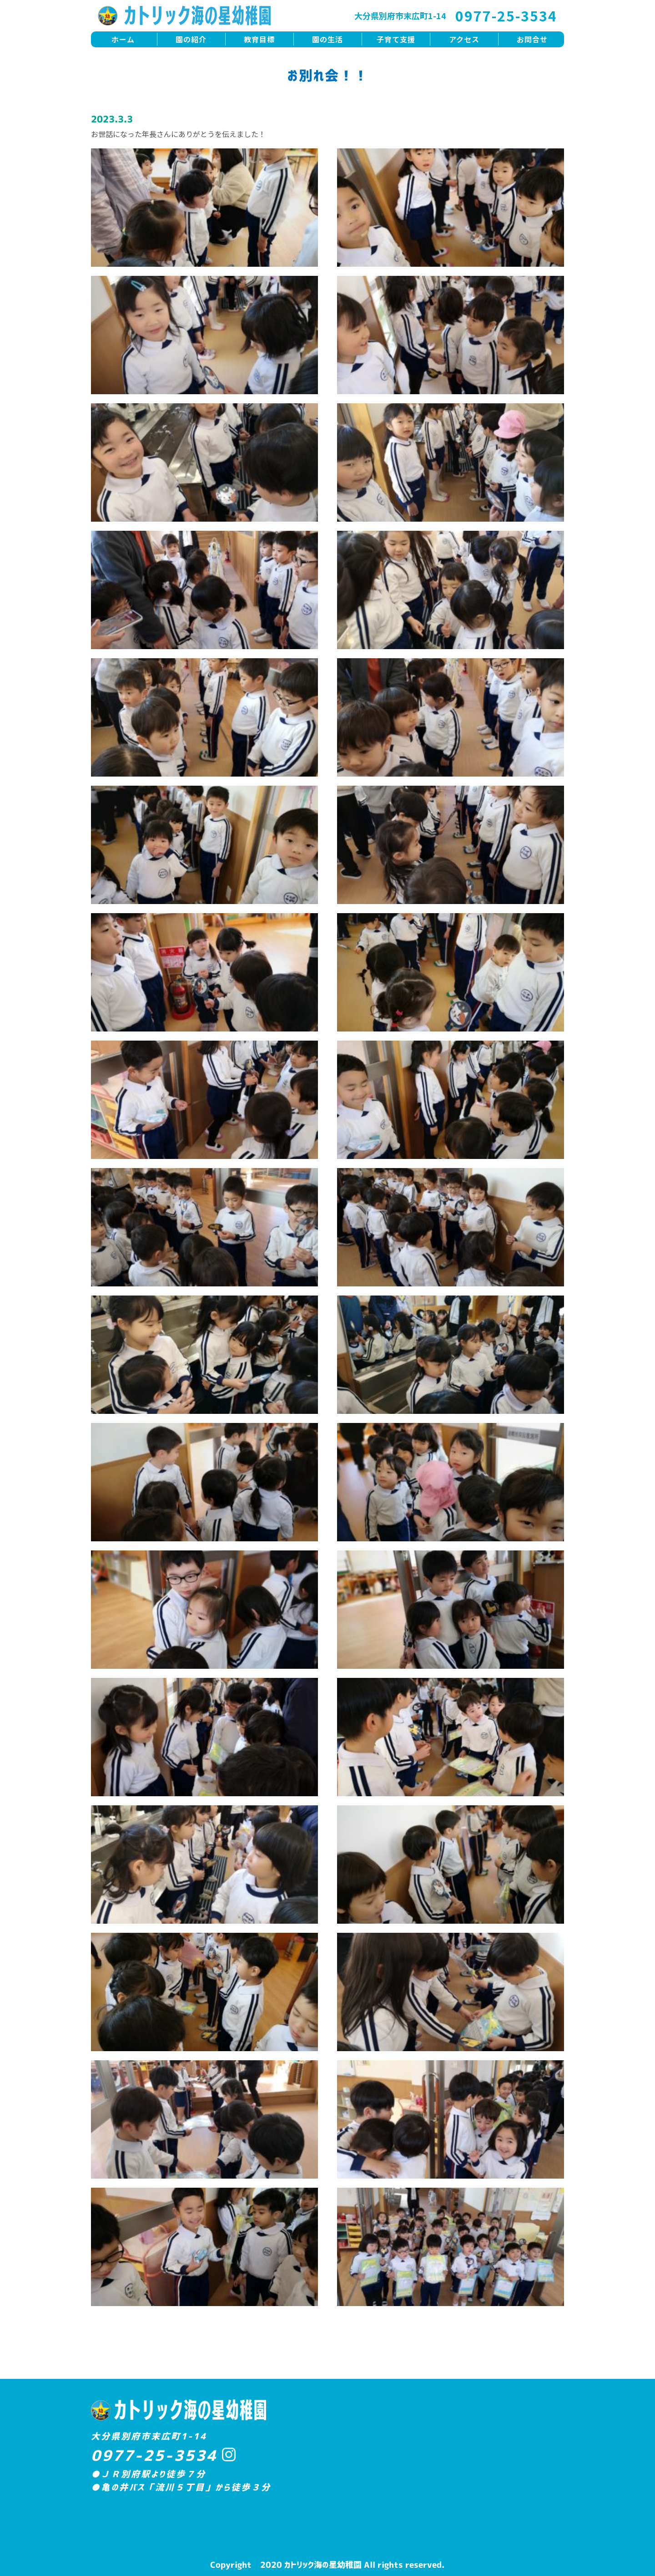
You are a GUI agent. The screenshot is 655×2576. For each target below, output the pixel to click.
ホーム (123, 39)
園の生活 (327, 39)
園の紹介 (191, 39)
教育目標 (259, 39)
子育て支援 (396, 39)
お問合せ (532, 39)
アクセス (464, 39)
